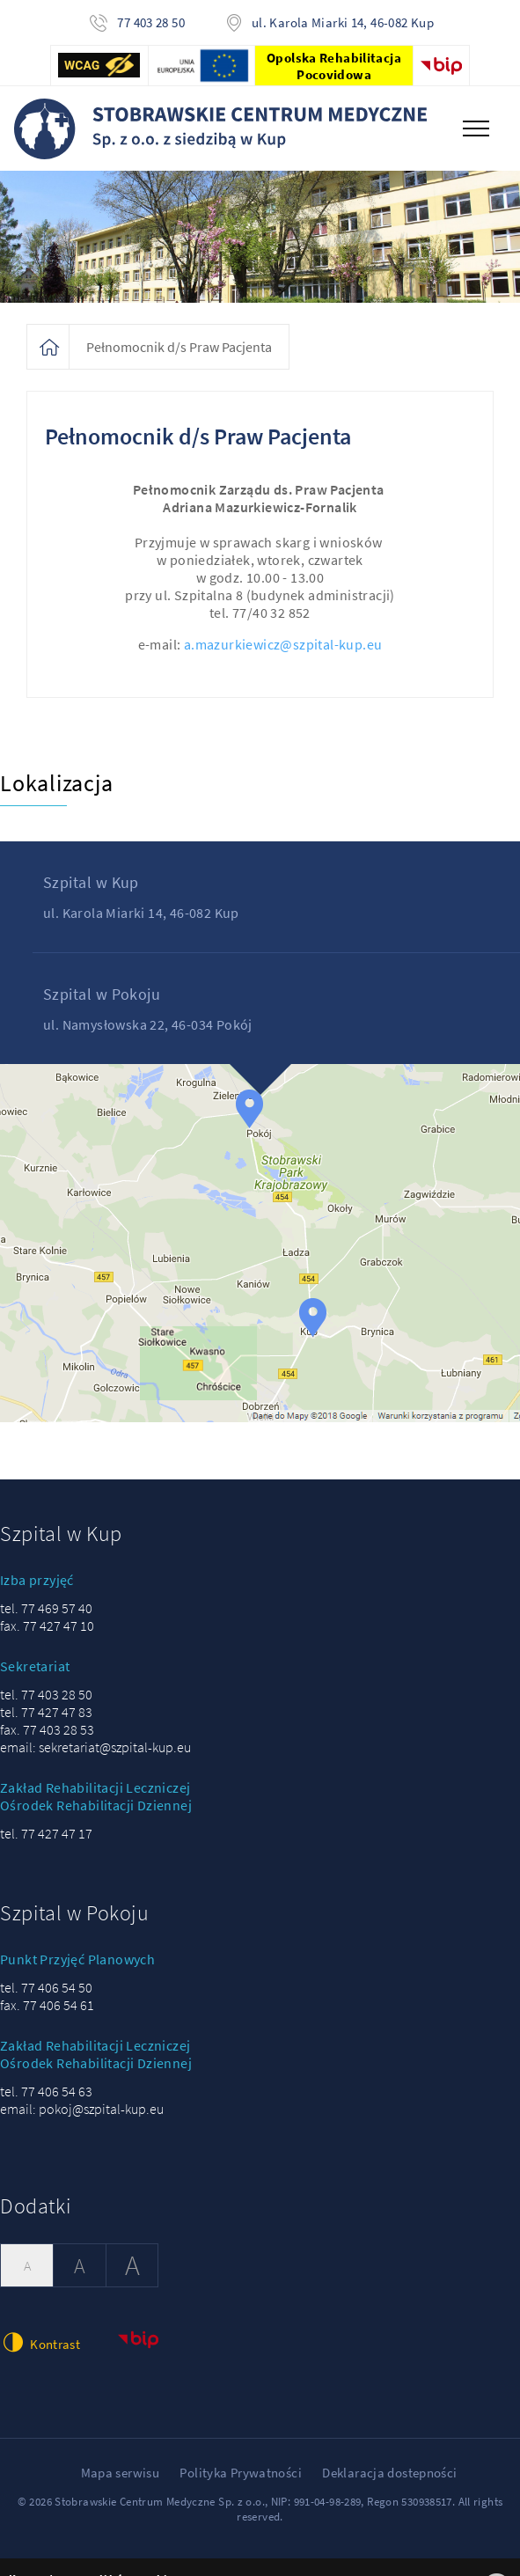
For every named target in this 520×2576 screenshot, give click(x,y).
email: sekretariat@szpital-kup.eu (95, 1747)
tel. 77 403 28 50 (46, 1694)
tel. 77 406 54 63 (46, 2091)
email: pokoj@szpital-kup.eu (82, 2108)
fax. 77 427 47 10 (47, 1625)
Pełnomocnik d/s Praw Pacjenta (179, 347)
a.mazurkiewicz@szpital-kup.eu (283, 644)
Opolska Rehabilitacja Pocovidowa (334, 66)
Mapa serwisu (120, 2472)
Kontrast (40, 2342)
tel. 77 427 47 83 (46, 1712)
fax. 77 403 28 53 (47, 1729)
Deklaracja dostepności (389, 2472)
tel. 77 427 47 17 (46, 1833)
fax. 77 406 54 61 (47, 2005)
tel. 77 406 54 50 (46, 1987)
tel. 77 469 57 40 (46, 1608)
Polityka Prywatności (240, 2472)
